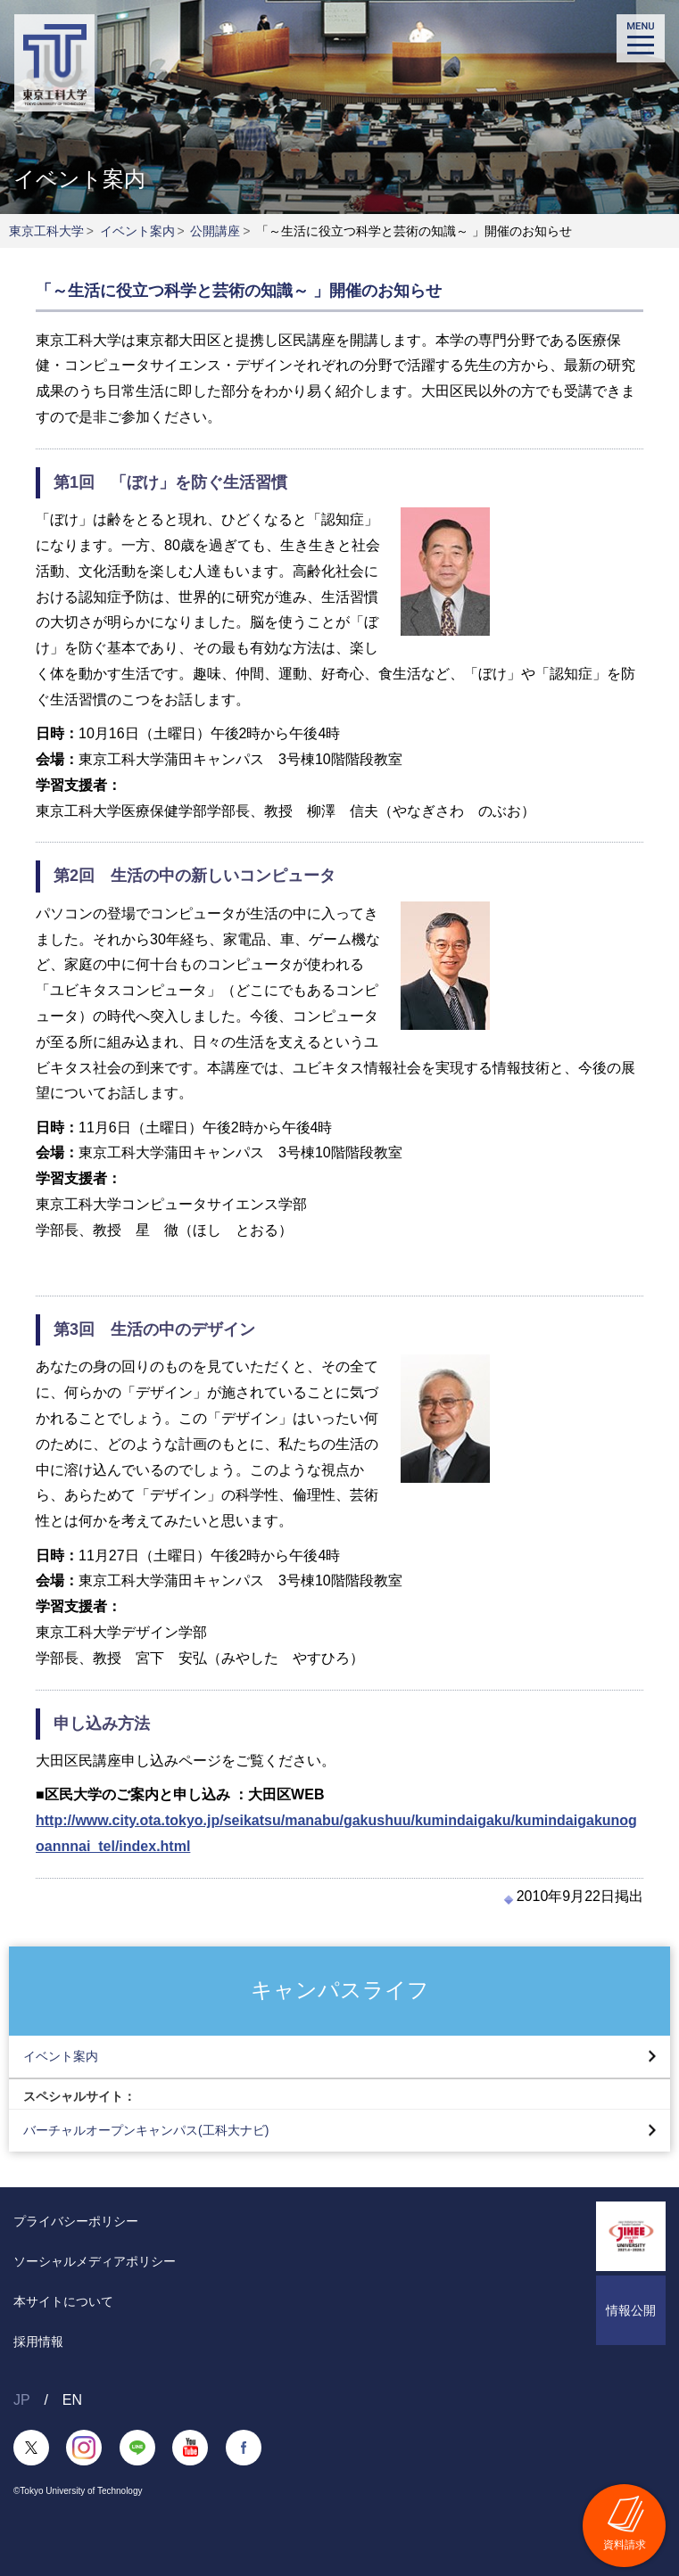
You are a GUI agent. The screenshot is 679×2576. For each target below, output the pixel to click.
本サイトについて (63, 2301)
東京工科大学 (46, 231)
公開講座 (215, 231)
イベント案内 (137, 231)
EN (72, 2399)
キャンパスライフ (340, 1990)
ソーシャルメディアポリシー (94, 2261)
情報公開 (631, 2310)
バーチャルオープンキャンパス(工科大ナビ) (146, 2130)
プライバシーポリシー (75, 2221)
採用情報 (38, 2341)
